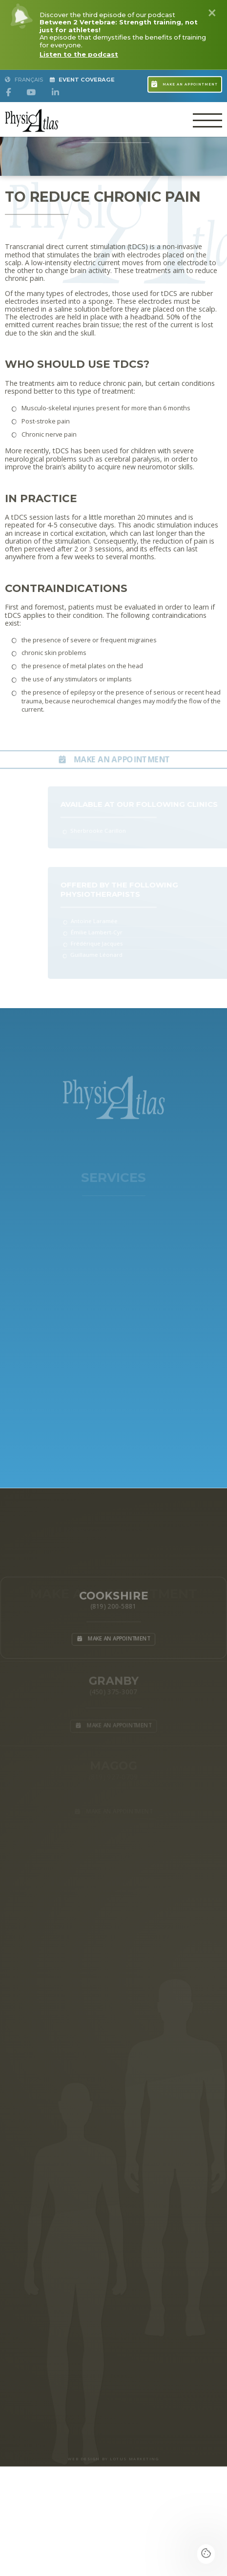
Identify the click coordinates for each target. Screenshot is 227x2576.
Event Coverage (82, 79)
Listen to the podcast (79, 54)
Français (24, 79)
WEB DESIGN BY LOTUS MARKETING (113, 2458)
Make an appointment (184, 83)
